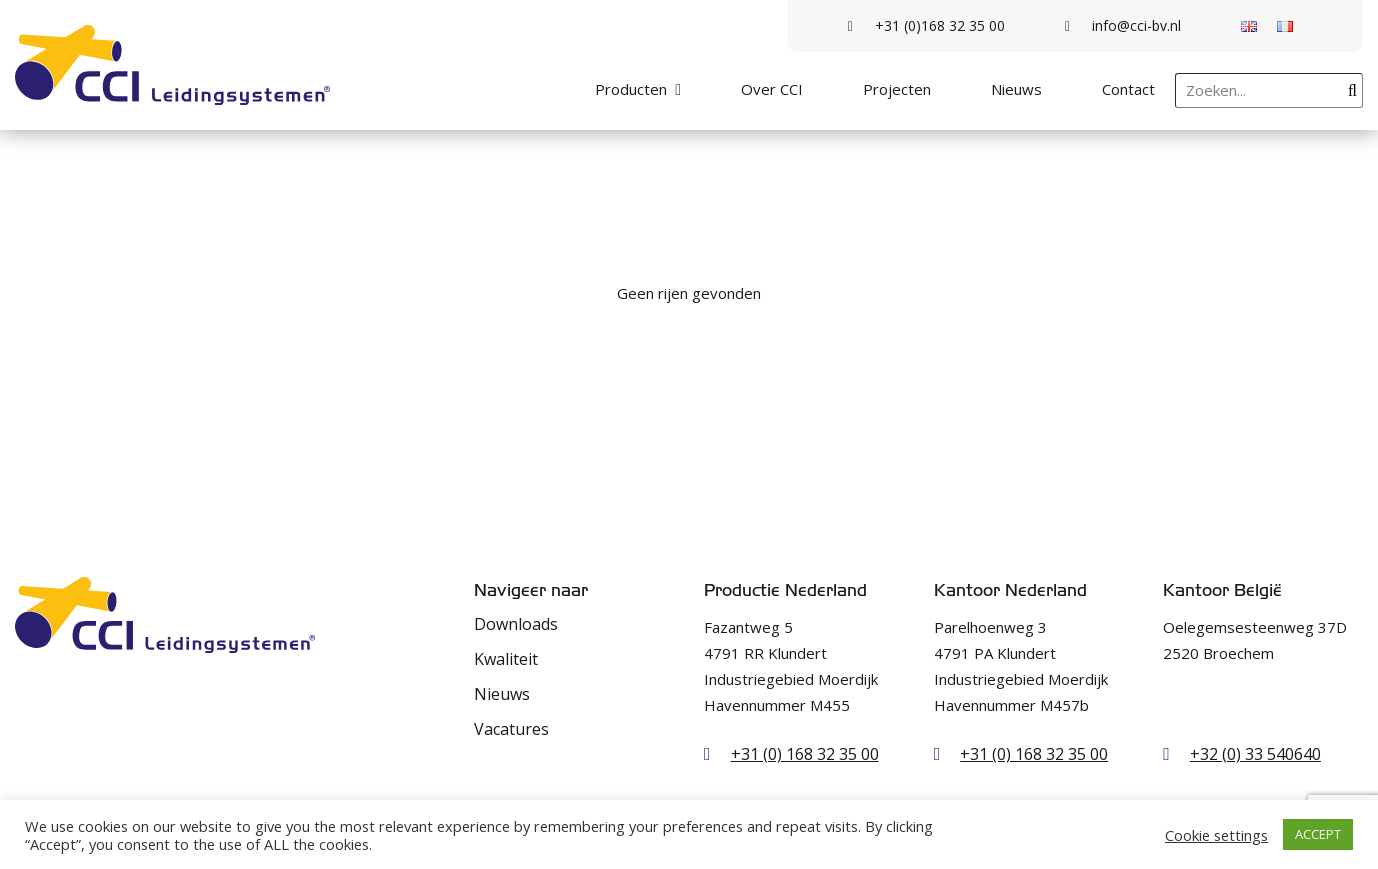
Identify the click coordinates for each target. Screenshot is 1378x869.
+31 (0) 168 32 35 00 (805, 754)
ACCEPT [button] (1318, 834)
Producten (631, 89)
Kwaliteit (506, 659)
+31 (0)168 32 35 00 (926, 25)
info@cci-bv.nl (1123, 25)
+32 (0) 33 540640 (1255, 754)
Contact (1128, 89)
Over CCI (772, 89)
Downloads (516, 624)
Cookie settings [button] (1216, 835)
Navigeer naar (531, 590)
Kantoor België (1222, 590)
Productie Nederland (785, 590)
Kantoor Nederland (1010, 590)
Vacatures (511, 729)
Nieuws (1016, 89)
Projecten (897, 89)
